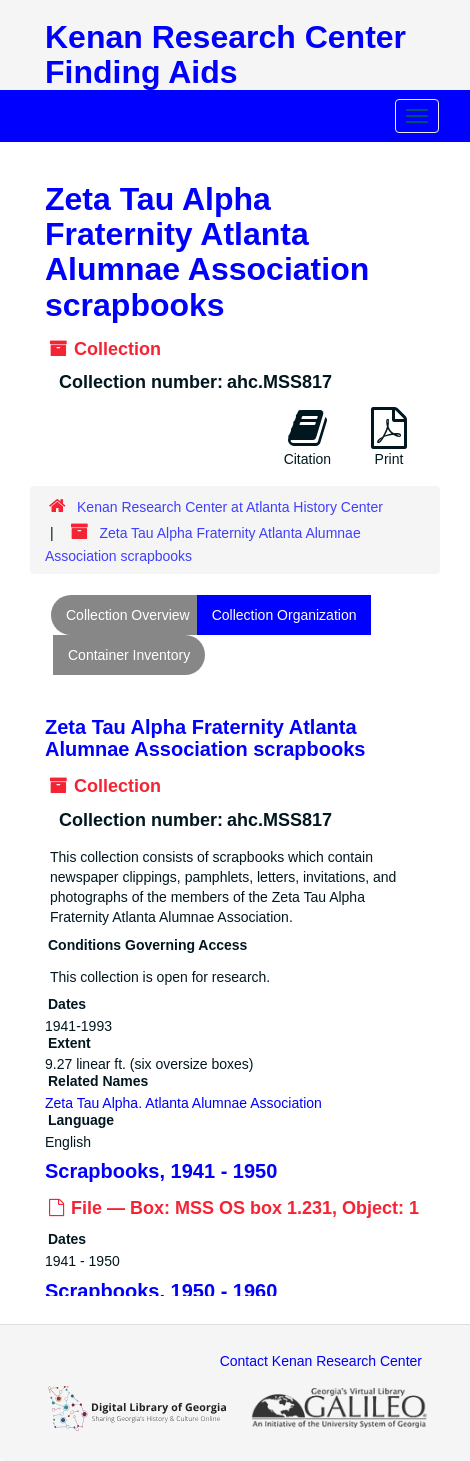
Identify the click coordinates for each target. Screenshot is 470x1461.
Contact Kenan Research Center (321, 1361)
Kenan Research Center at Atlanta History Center (230, 507)
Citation (307, 437)
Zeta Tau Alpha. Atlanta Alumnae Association (183, 1103)
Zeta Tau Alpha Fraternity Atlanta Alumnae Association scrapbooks (205, 738)
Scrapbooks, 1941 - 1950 (161, 1171)
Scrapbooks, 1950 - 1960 (161, 1290)
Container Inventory (129, 655)
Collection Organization (284, 615)
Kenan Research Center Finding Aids (225, 54)
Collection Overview (128, 615)
